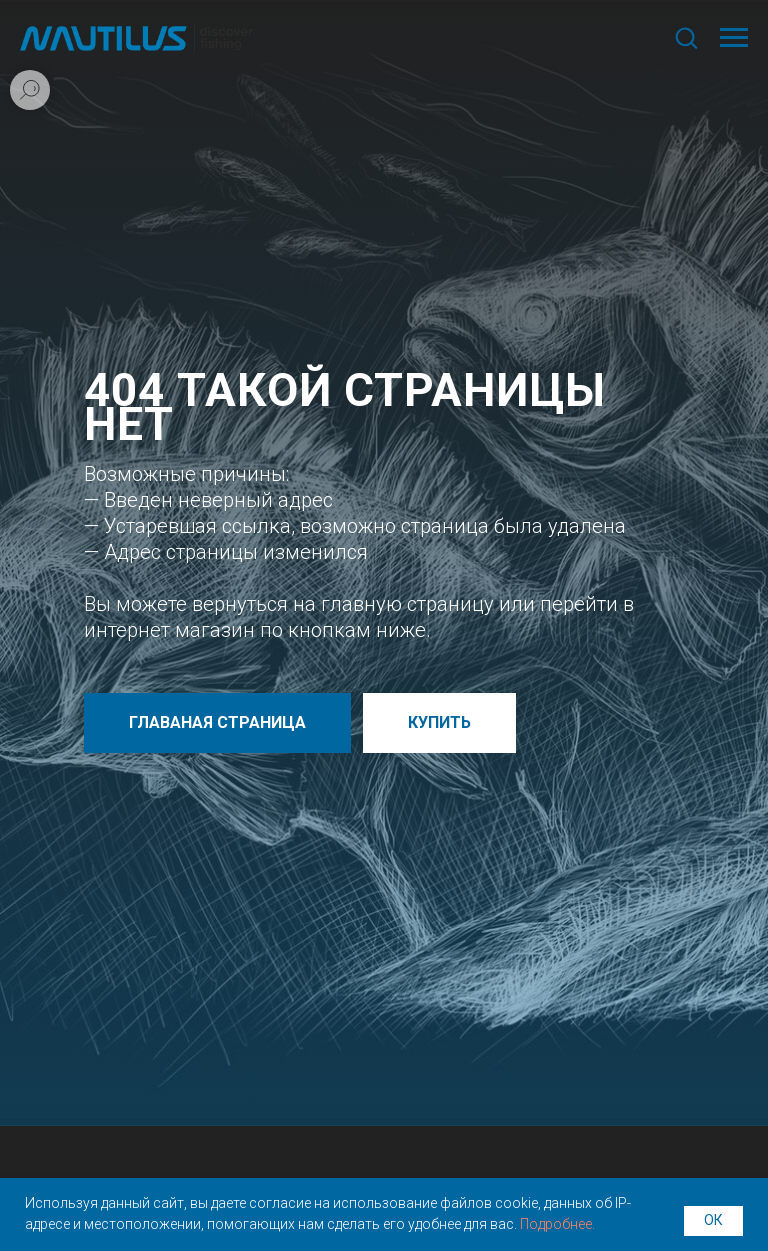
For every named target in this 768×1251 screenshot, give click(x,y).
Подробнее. (557, 1224)
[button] (686, 37)
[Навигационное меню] (734, 38)
